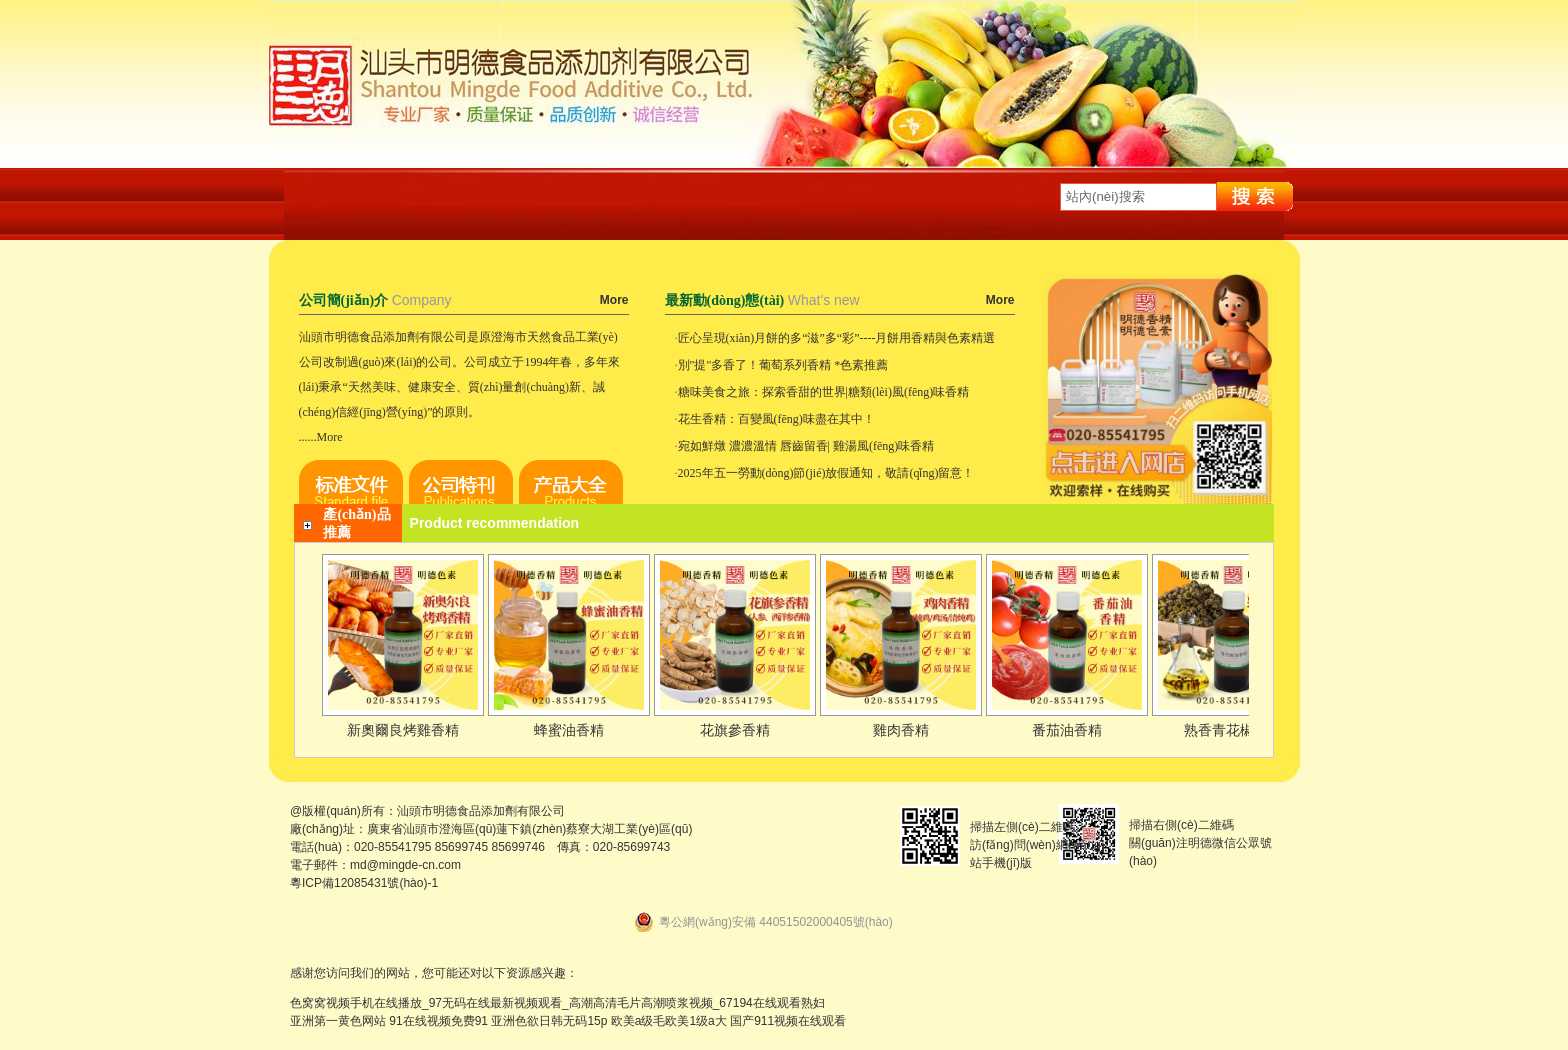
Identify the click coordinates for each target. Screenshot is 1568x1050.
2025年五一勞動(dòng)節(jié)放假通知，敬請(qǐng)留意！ (826, 473)
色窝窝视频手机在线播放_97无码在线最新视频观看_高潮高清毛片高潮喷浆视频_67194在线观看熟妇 (557, 1003)
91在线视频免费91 (438, 1021)
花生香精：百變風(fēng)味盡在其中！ (776, 419)
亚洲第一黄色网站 (338, 1021)
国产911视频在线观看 (788, 1021)
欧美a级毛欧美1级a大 (669, 1021)
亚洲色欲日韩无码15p (549, 1021)
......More (321, 437)
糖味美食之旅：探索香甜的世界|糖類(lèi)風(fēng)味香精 (824, 392)
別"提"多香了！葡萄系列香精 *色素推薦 (783, 365)
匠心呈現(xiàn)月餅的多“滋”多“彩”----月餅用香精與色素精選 (837, 338)
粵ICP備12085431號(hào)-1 (364, 883)
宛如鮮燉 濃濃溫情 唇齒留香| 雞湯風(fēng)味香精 (806, 446)
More (614, 300)
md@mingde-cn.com (405, 865)
